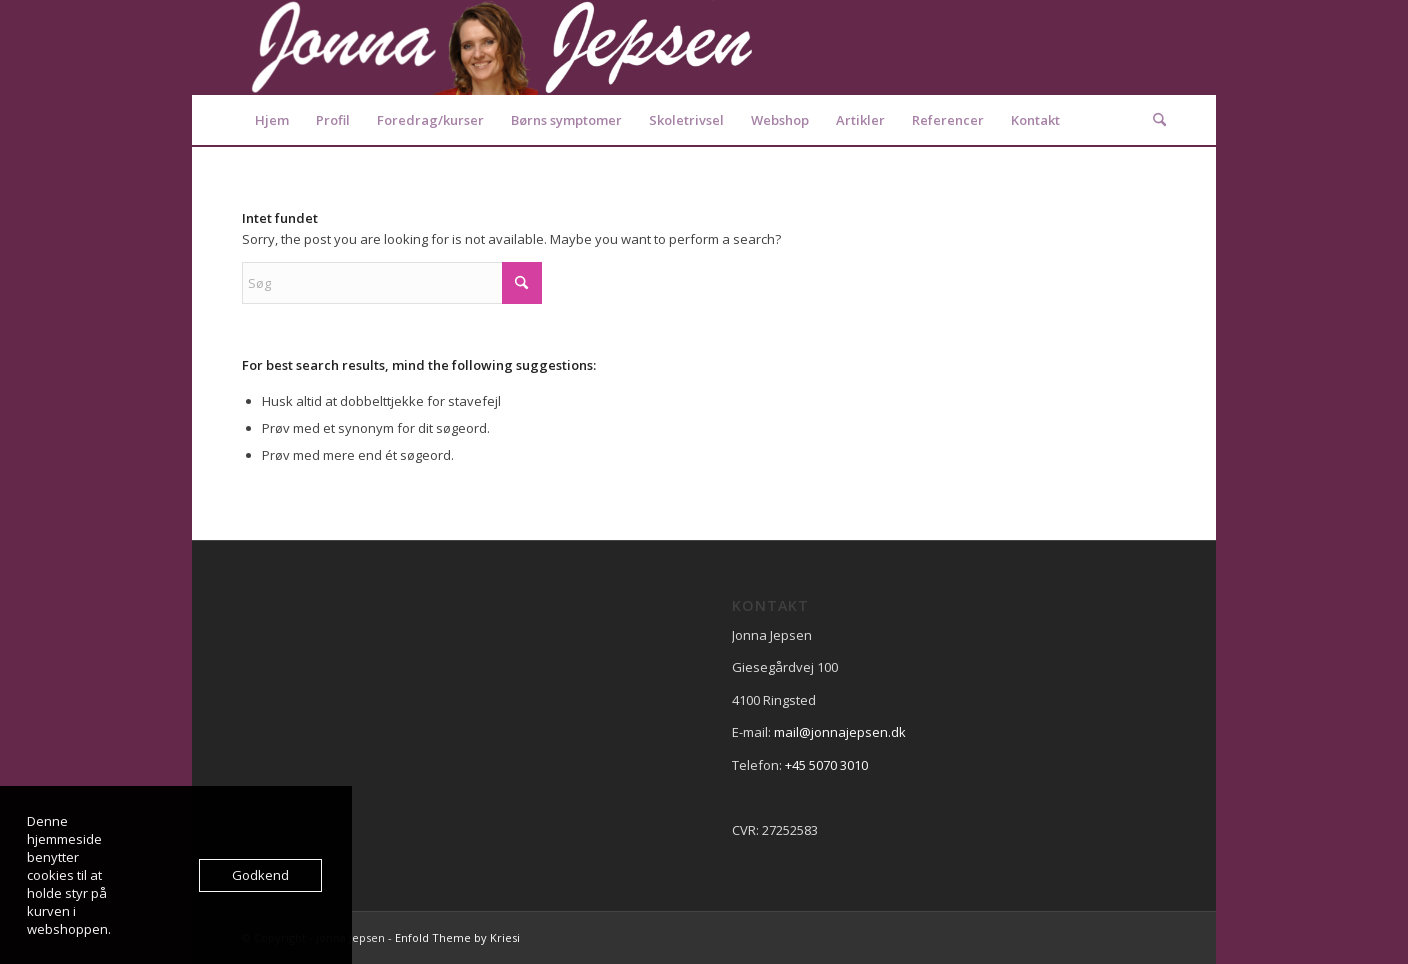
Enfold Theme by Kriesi (457, 937)
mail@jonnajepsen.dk (840, 732)
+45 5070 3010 (826, 765)
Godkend (260, 875)
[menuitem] (272, 120)
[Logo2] (502, 47)
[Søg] (1153, 120)
